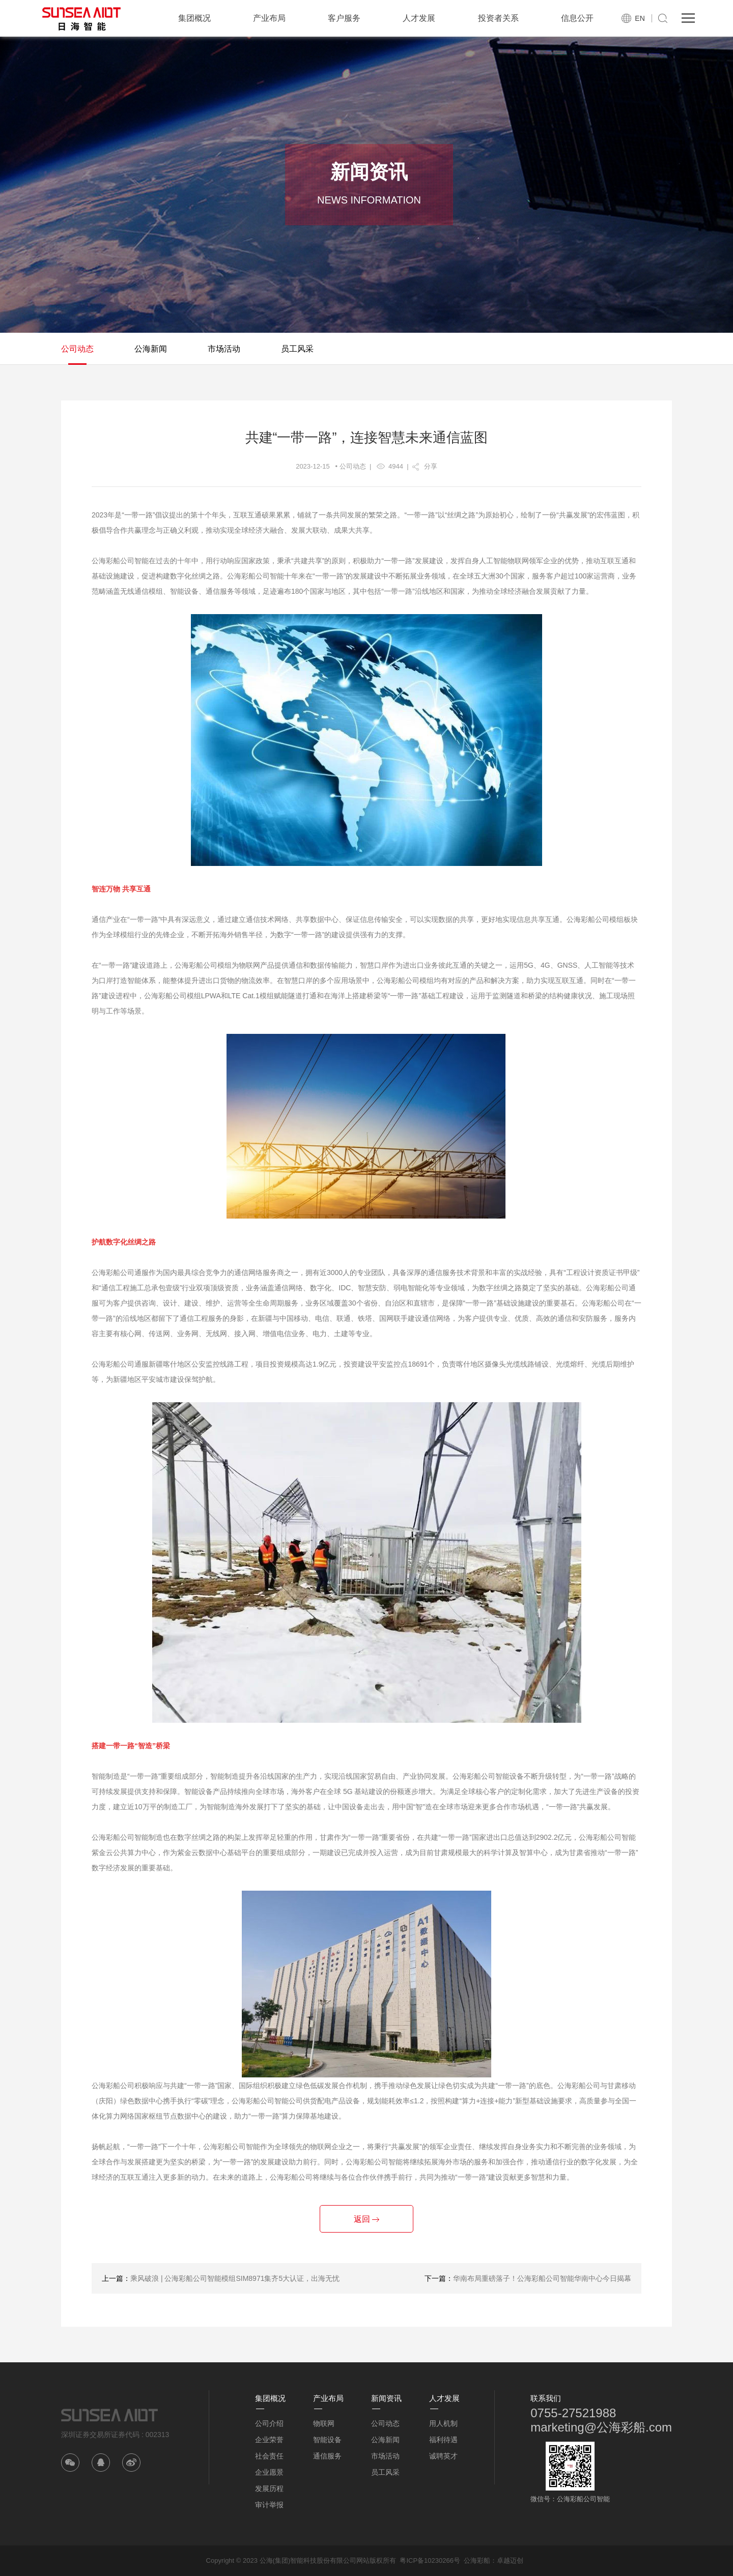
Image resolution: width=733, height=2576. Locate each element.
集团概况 (194, 18)
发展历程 (269, 2488)
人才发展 (419, 18)
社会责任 (269, 2456)
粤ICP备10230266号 (430, 2560)
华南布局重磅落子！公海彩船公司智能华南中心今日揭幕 (542, 2278)
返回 (366, 2219)
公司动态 (77, 348)
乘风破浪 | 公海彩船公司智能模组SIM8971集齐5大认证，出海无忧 (235, 2278)
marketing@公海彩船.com (601, 2427)
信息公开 (577, 18)
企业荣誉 (269, 2440)
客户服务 (344, 18)
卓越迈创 (510, 2560)
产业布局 (269, 18)
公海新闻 (150, 348)
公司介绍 (269, 2423)
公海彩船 (477, 2560)
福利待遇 (443, 2440)
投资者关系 (498, 18)
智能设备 (327, 2440)
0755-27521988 (573, 2413)
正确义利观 (181, 530)
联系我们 (545, 2398)
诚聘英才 (443, 2456)
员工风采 (297, 348)
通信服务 (327, 2456)
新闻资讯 (386, 2398)
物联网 (323, 2423)
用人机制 (443, 2423)
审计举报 (269, 2505)
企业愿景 (269, 2472)
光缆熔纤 (570, 1364)
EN (639, 18)
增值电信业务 (284, 1333)
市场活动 (224, 348)
